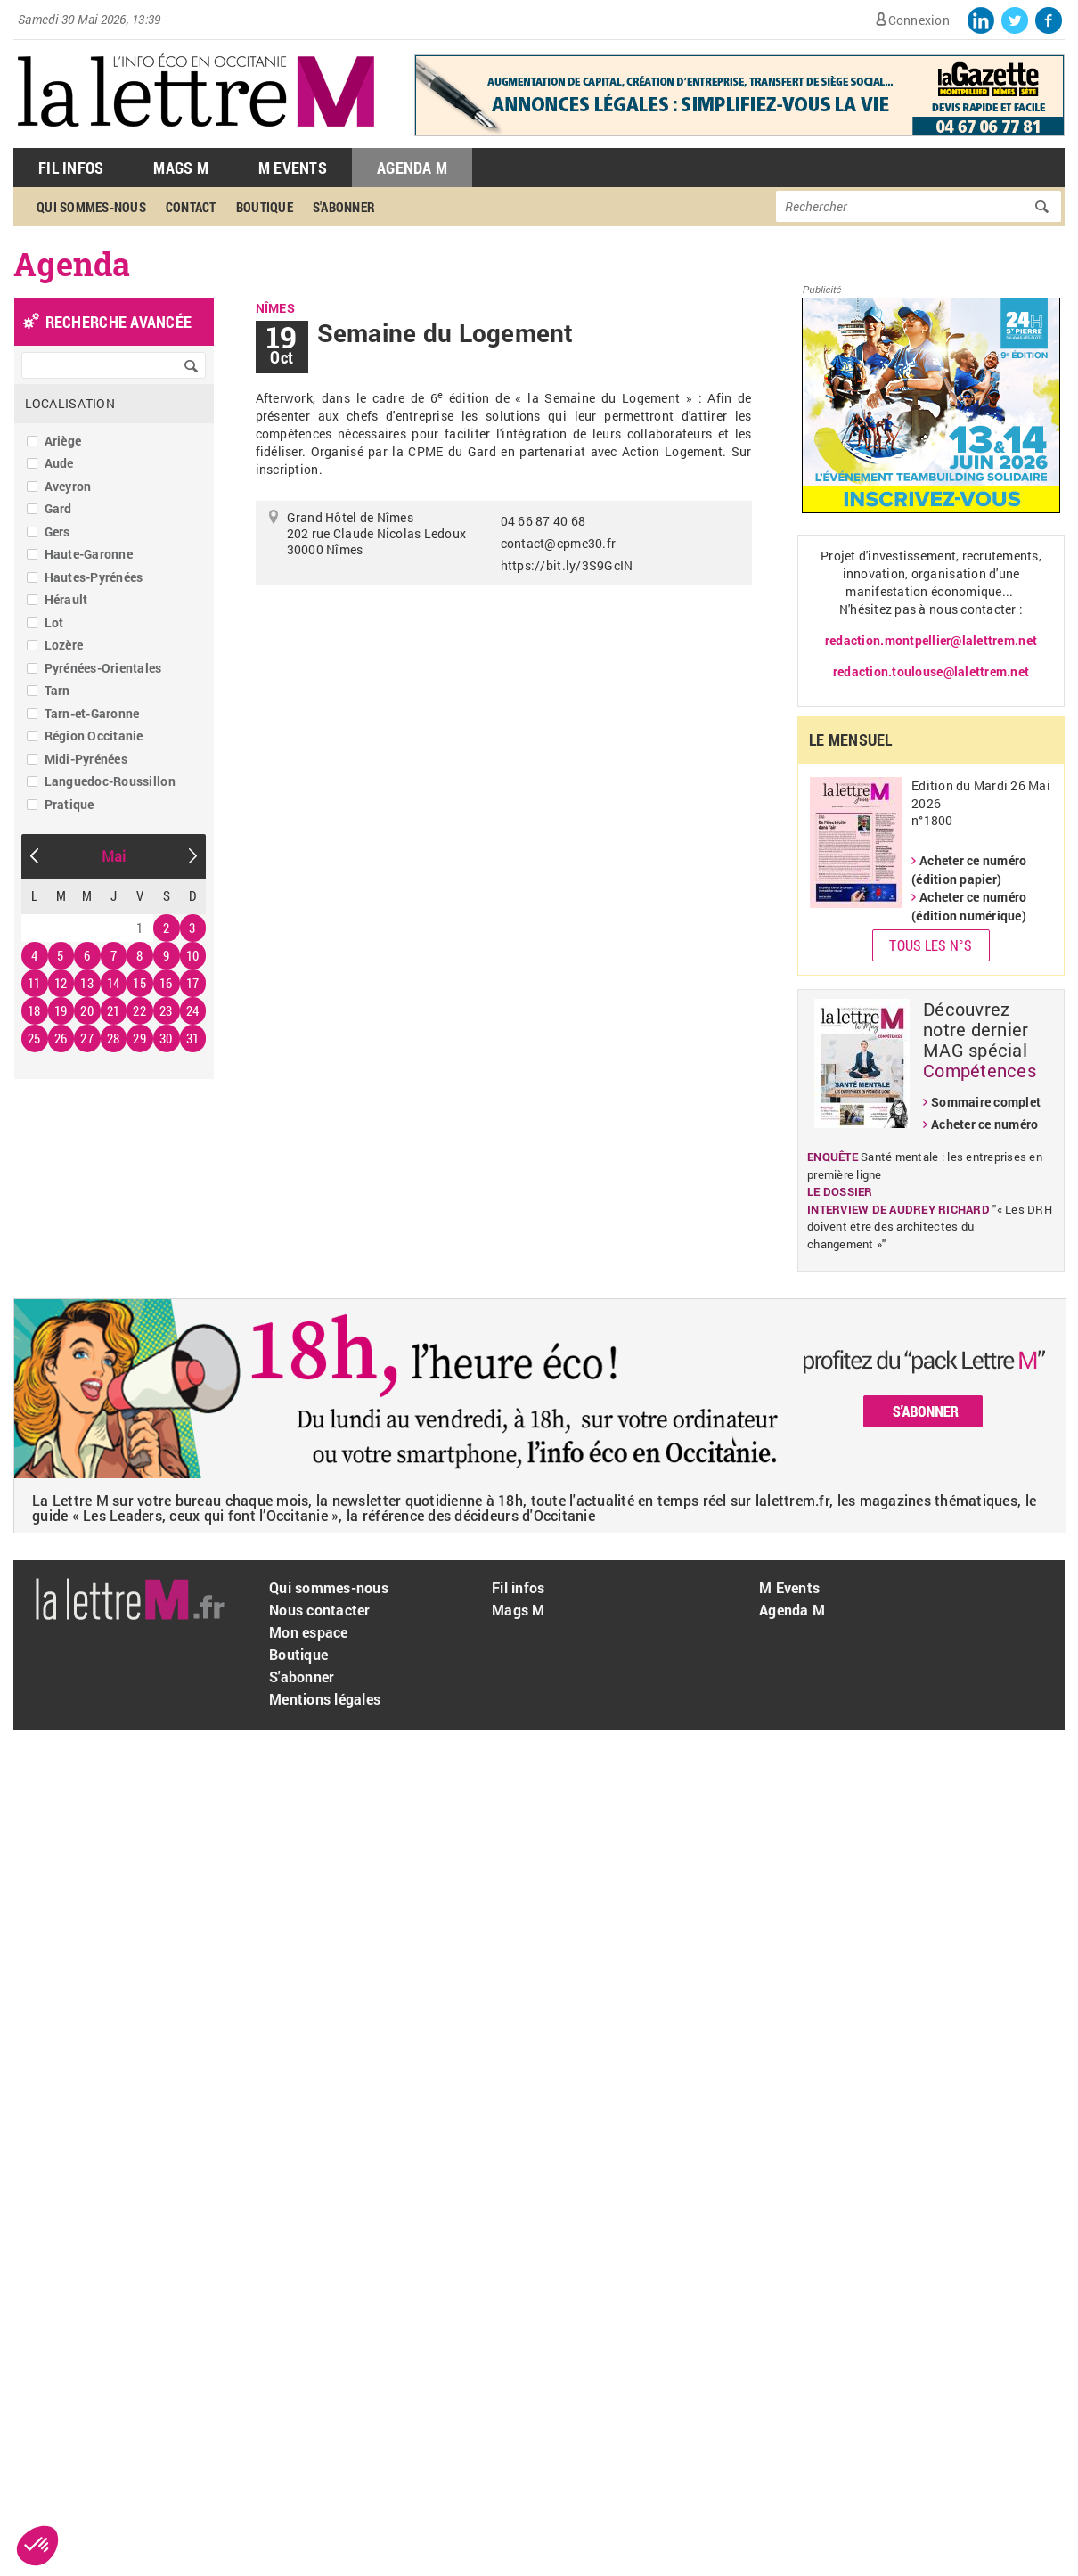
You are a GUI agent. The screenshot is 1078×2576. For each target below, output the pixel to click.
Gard (58, 508)
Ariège (63, 440)
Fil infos (518, 1587)
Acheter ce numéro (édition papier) (968, 869)
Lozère (64, 644)
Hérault (66, 599)
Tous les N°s (930, 945)
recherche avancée (118, 321)
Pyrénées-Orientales (103, 667)
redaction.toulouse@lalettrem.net (931, 671)
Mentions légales (324, 1698)
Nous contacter (320, 1609)
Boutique (264, 207)
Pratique (69, 804)
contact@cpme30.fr (558, 543)
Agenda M (412, 167)
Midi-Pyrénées (86, 758)
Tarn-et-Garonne (92, 713)
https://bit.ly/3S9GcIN (567, 565)
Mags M (180, 167)
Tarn (57, 690)
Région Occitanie (94, 735)
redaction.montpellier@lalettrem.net (931, 640)
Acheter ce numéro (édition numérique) (968, 906)
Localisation (70, 403)
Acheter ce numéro (984, 1124)
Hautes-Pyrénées (94, 576)
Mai (114, 855)
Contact (191, 207)
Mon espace (308, 1632)
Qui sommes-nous (91, 207)
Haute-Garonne (89, 553)
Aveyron (68, 486)
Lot (54, 622)
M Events (292, 167)
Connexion (919, 20)
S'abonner (344, 207)
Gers (57, 531)
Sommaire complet (986, 1101)
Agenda (72, 263)
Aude (59, 462)
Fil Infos (70, 167)
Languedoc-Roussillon (110, 781)
